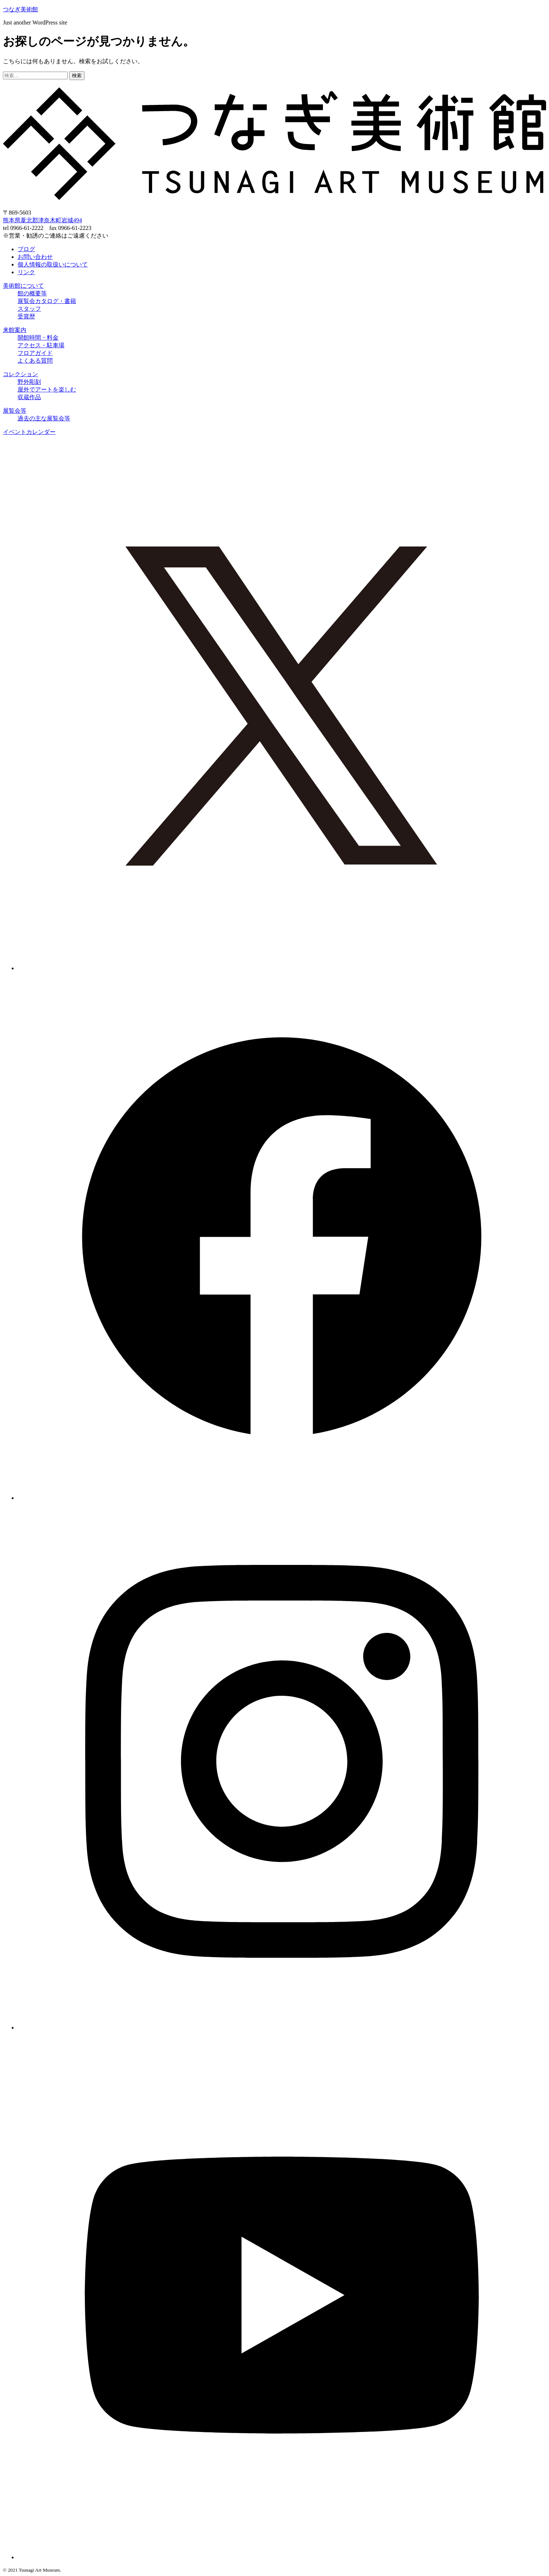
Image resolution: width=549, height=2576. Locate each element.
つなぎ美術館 (20, 9)
